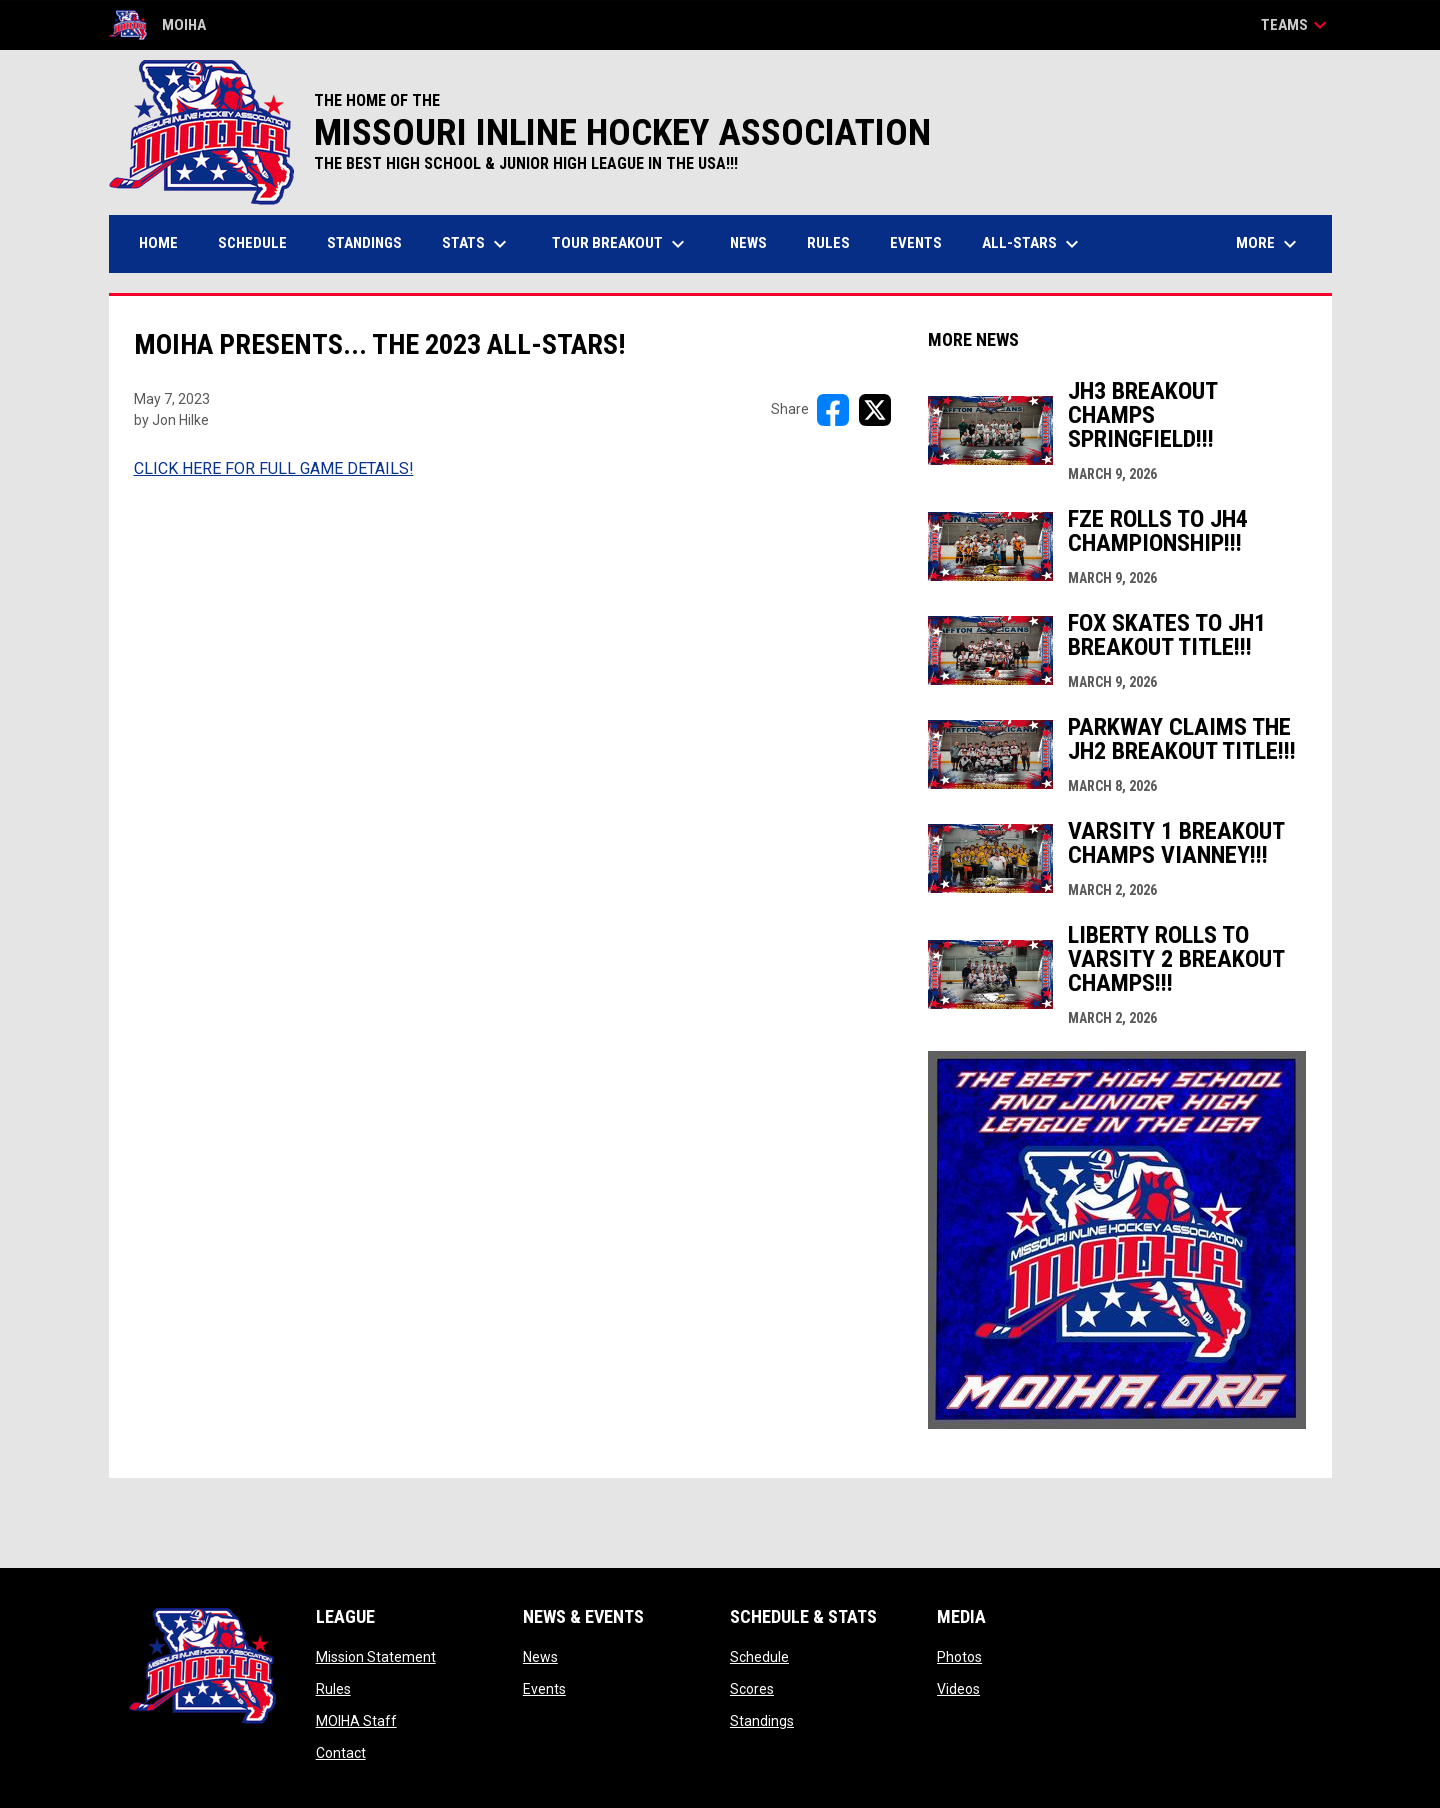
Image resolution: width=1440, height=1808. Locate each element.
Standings (762, 1721)
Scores (752, 1689)
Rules (333, 1689)
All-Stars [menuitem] (1033, 244)
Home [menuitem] (158, 243)
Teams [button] (1296, 25)
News (540, 1657)
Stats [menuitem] (477, 244)
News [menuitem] (748, 243)
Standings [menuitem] (364, 243)
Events (544, 1689)
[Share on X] (875, 410)
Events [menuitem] (916, 243)
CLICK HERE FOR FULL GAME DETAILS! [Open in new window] (274, 468)
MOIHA (157, 25)
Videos (958, 1689)
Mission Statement (376, 1657)
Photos (959, 1657)
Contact (341, 1753)
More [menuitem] (1269, 244)
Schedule (759, 1657)
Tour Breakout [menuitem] (621, 244)
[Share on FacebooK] (833, 410)
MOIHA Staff (356, 1721)
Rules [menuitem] (828, 243)
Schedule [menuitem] (252, 243)
